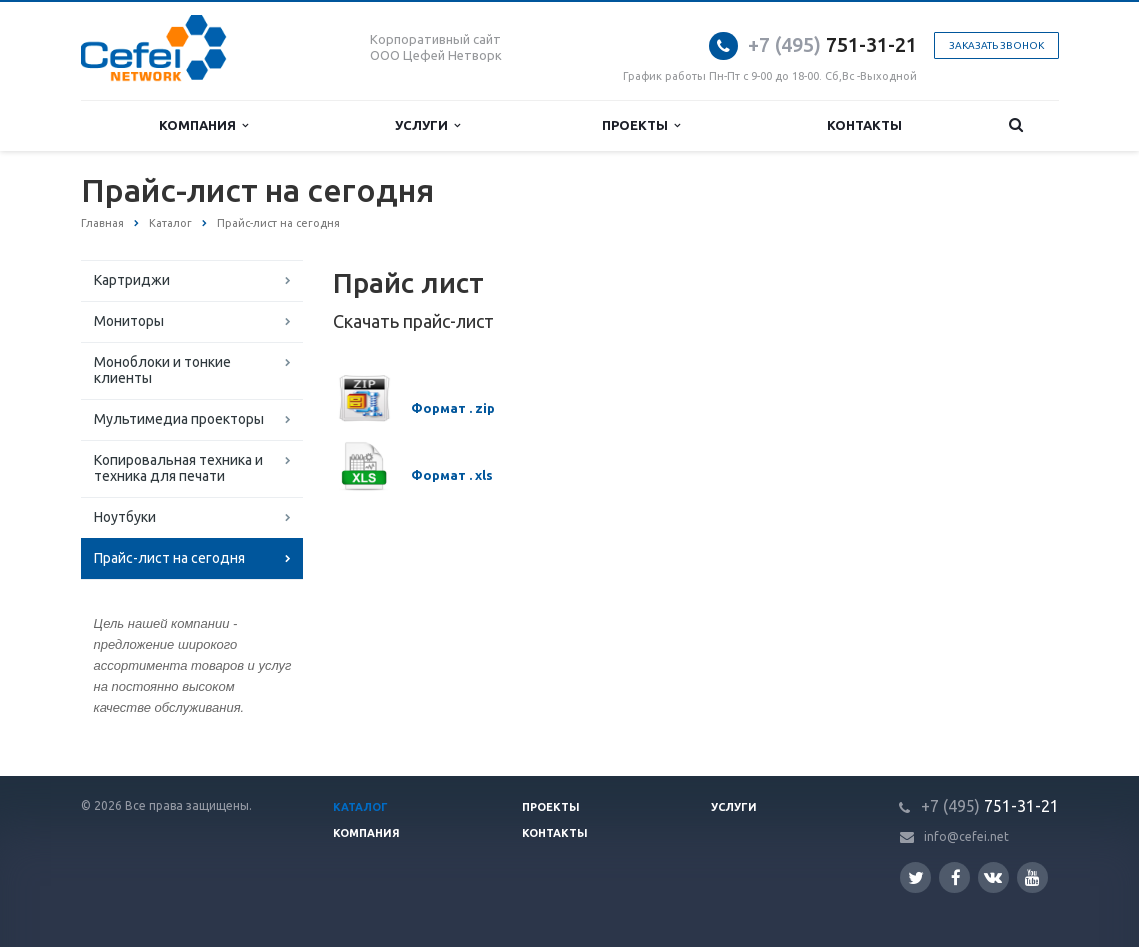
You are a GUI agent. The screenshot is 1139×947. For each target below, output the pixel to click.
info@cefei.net (966, 836)
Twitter (916, 877)
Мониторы (129, 321)
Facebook (956, 877)
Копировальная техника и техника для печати (178, 468)
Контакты (864, 125)
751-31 (818, 44)
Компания (203, 125)
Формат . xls (452, 475)
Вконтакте (993, 876)
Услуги (427, 125)
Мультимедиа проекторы (179, 419)
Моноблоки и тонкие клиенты (162, 370)
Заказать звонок (996, 45)
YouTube (1032, 877)
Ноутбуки (125, 517)
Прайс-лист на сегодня (169, 558)
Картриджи (132, 280)
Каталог (360, 807)
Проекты (641, 125)
